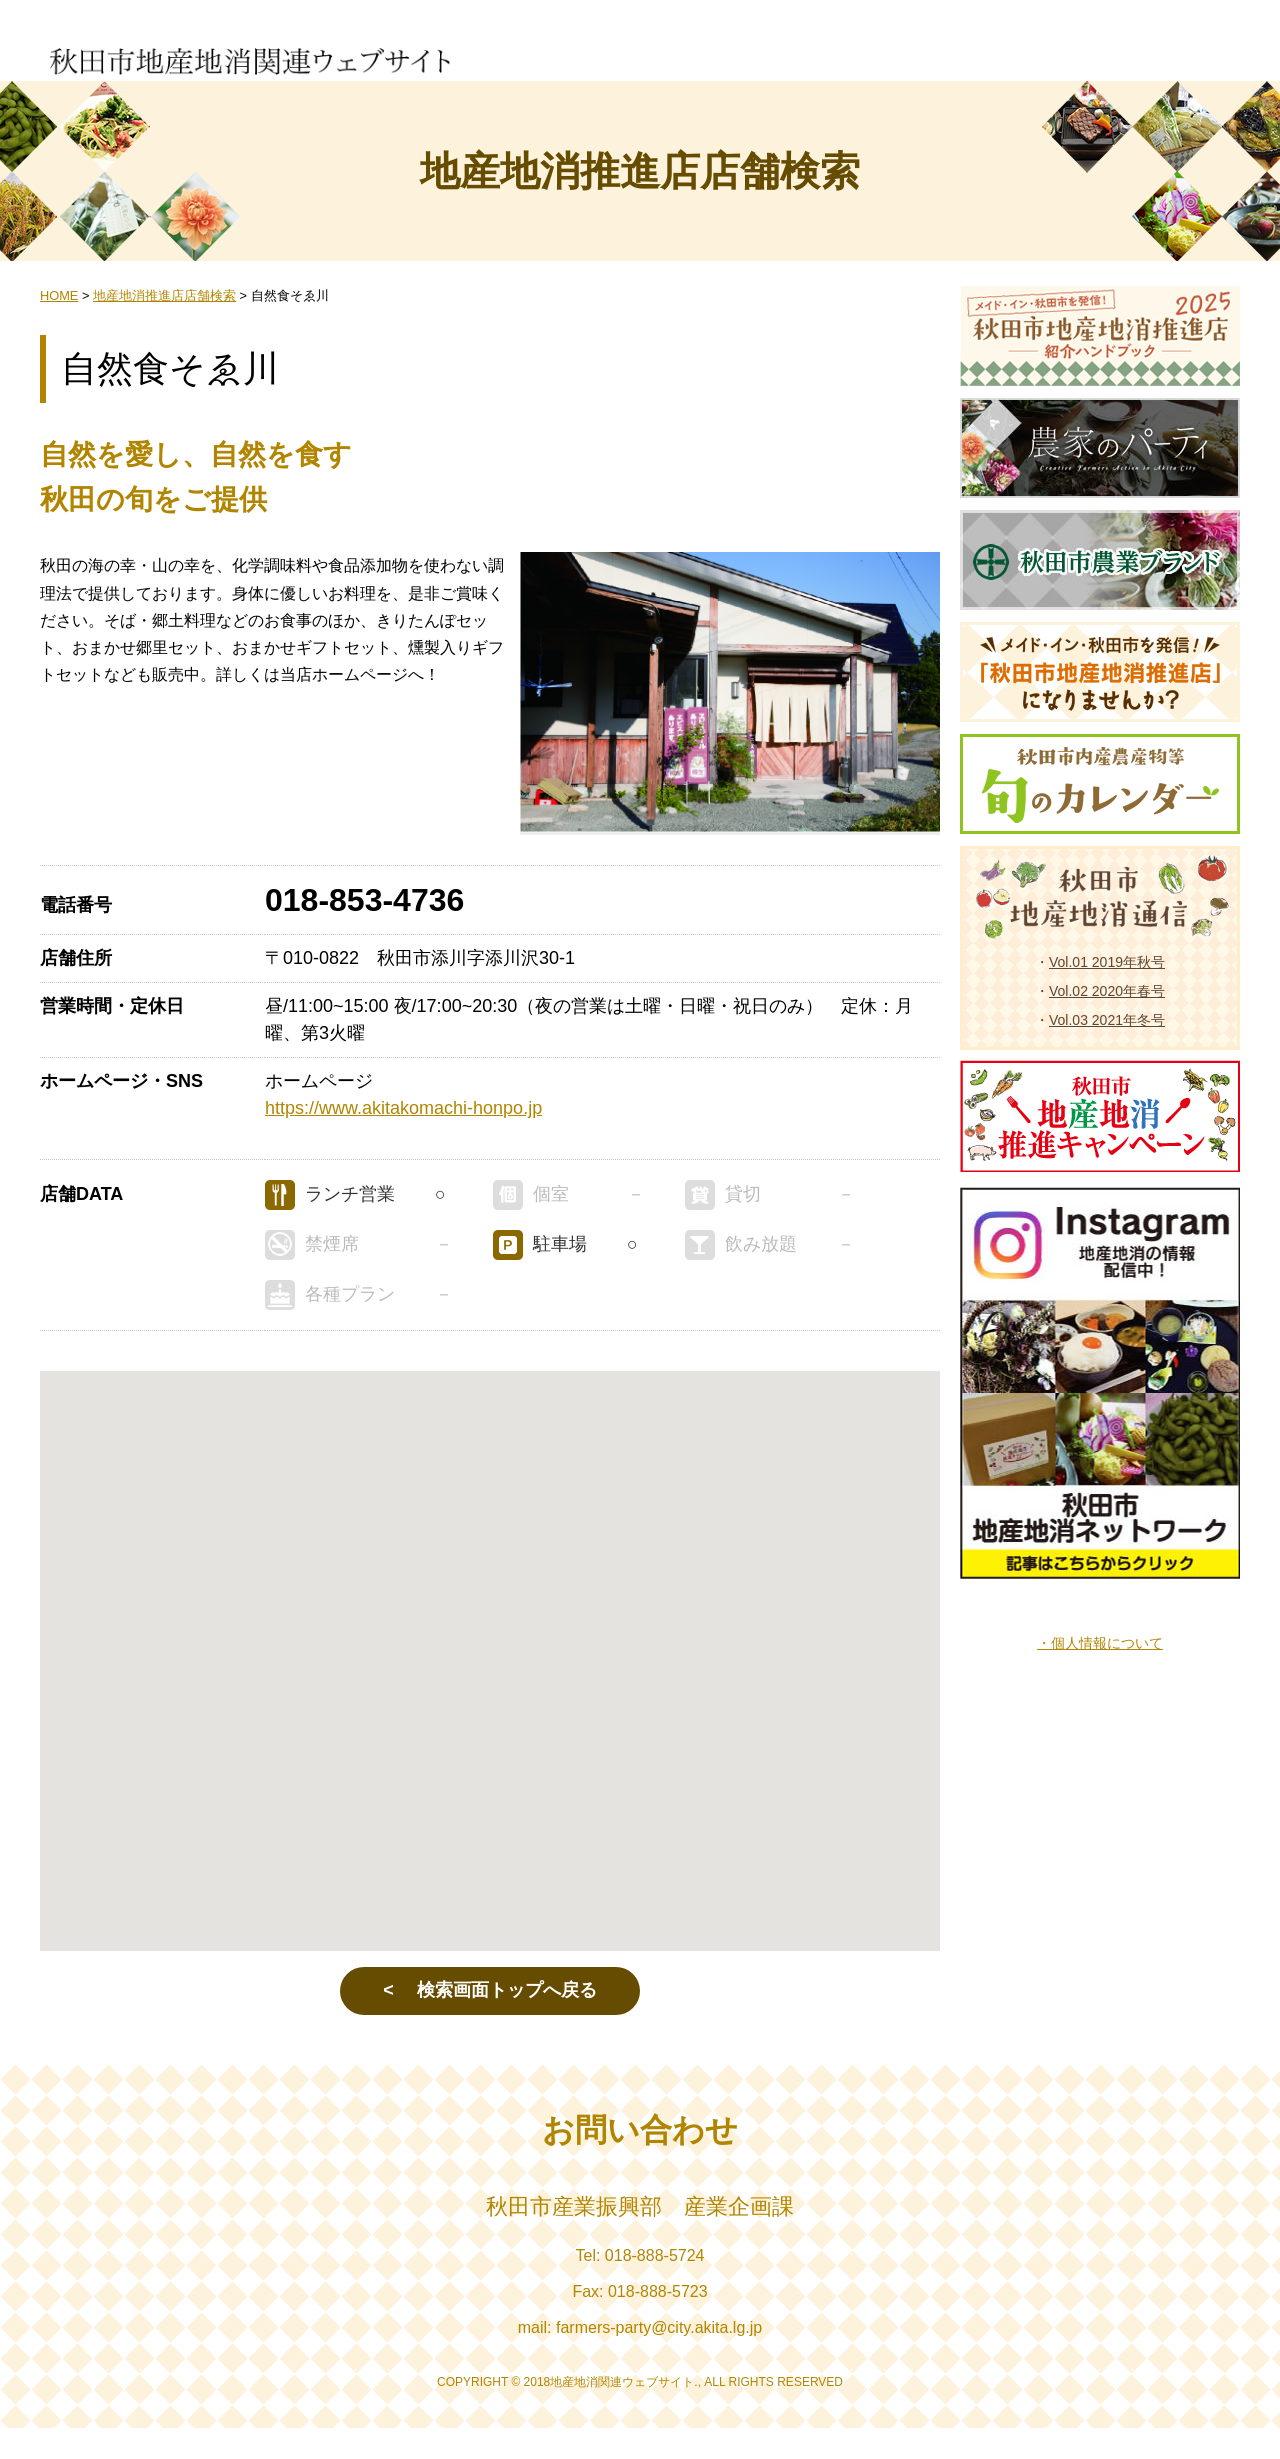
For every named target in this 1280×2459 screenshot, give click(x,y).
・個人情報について (1100, 1674)
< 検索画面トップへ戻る (490, 2022)
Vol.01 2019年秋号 (1107, 993)
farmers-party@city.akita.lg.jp (659, 2358)
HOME (59, 327)
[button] (490, 1674)
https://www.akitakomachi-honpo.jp (403, 1140)
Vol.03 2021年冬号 (1107, 1051)
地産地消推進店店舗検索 (895, 50)
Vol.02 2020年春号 (1107, 1022)
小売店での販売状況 (683, 50)
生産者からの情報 (577, 50)
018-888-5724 (655, 2286)
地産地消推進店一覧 (782, 50)
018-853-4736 (364, 932)
